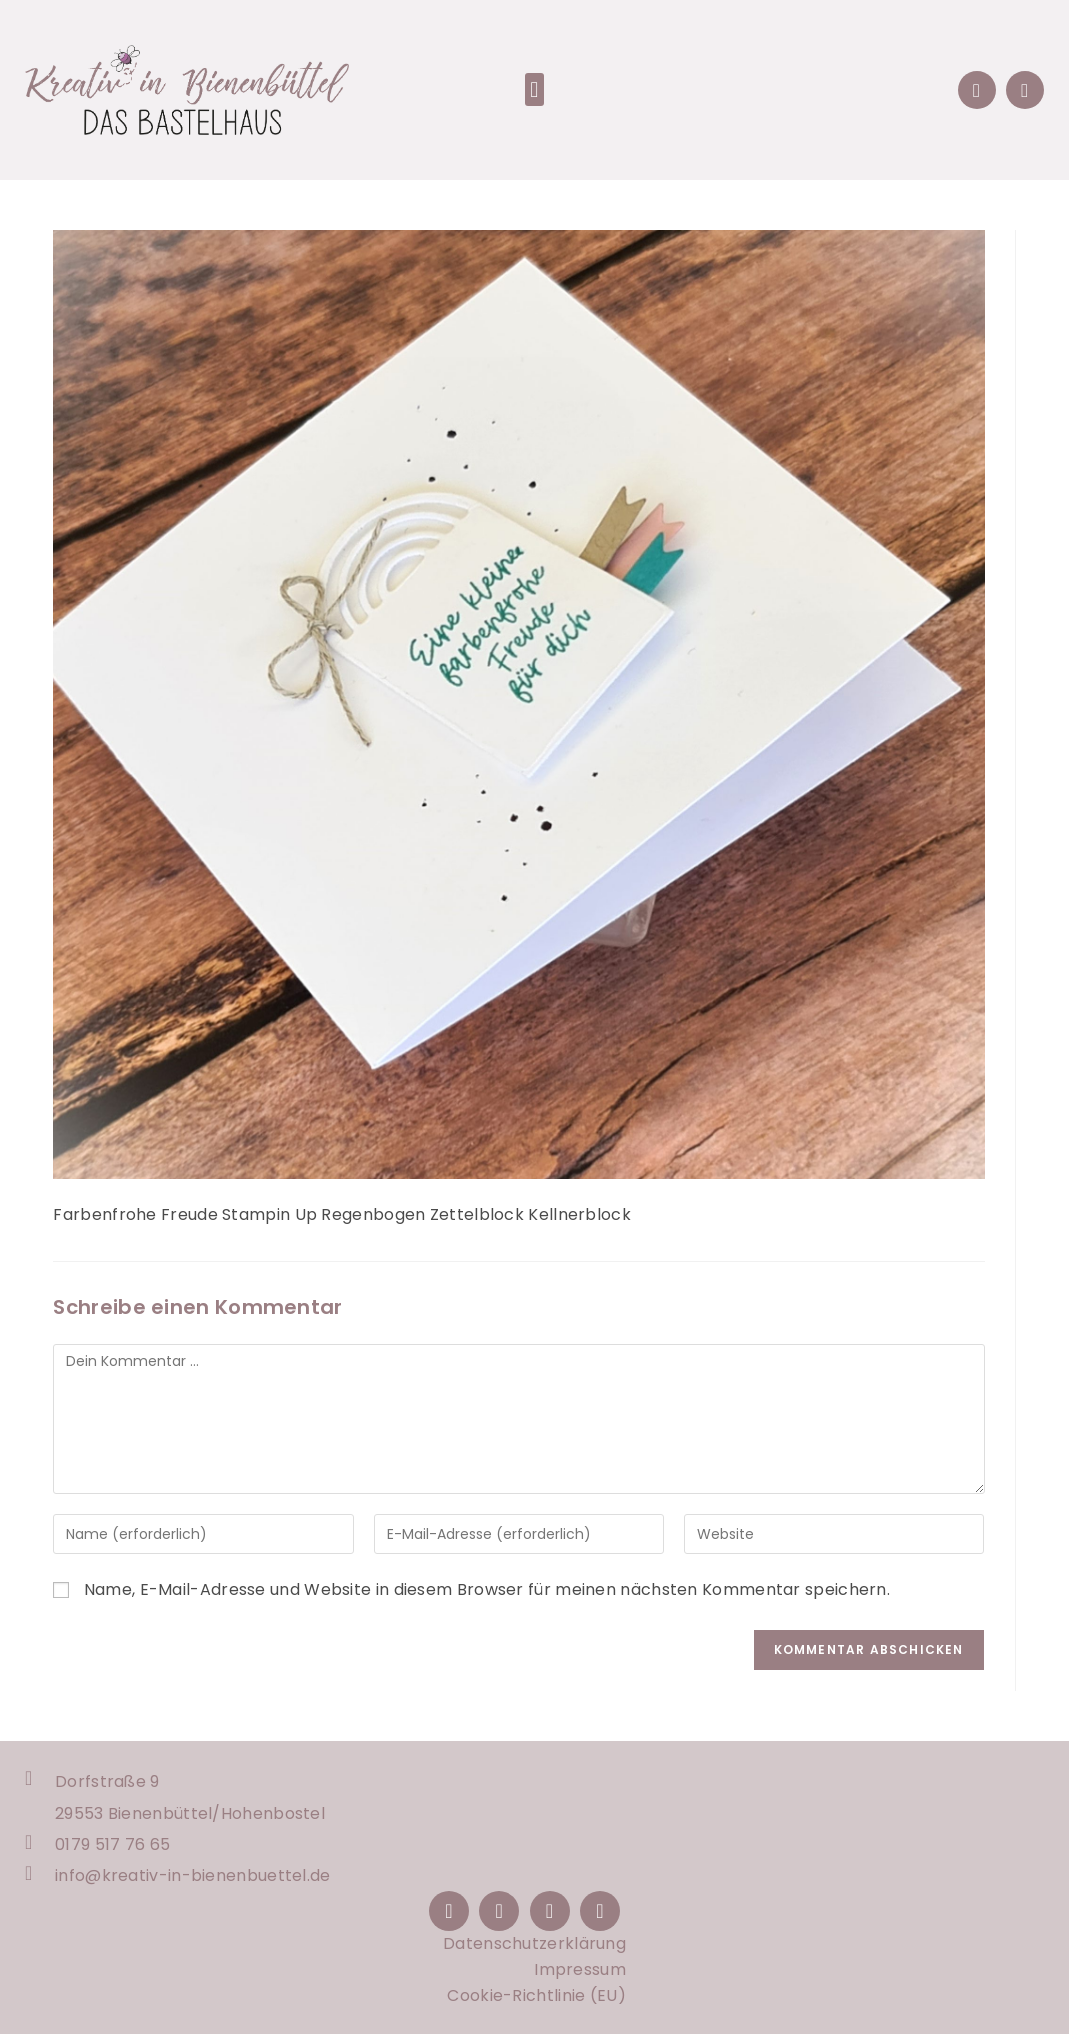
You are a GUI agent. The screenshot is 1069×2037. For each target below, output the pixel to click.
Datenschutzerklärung (534, 1946)
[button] (534, 89)
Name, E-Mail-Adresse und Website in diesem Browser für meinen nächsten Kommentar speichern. (487, 1589)
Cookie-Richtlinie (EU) (536, 1998)
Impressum (580, 1972)
